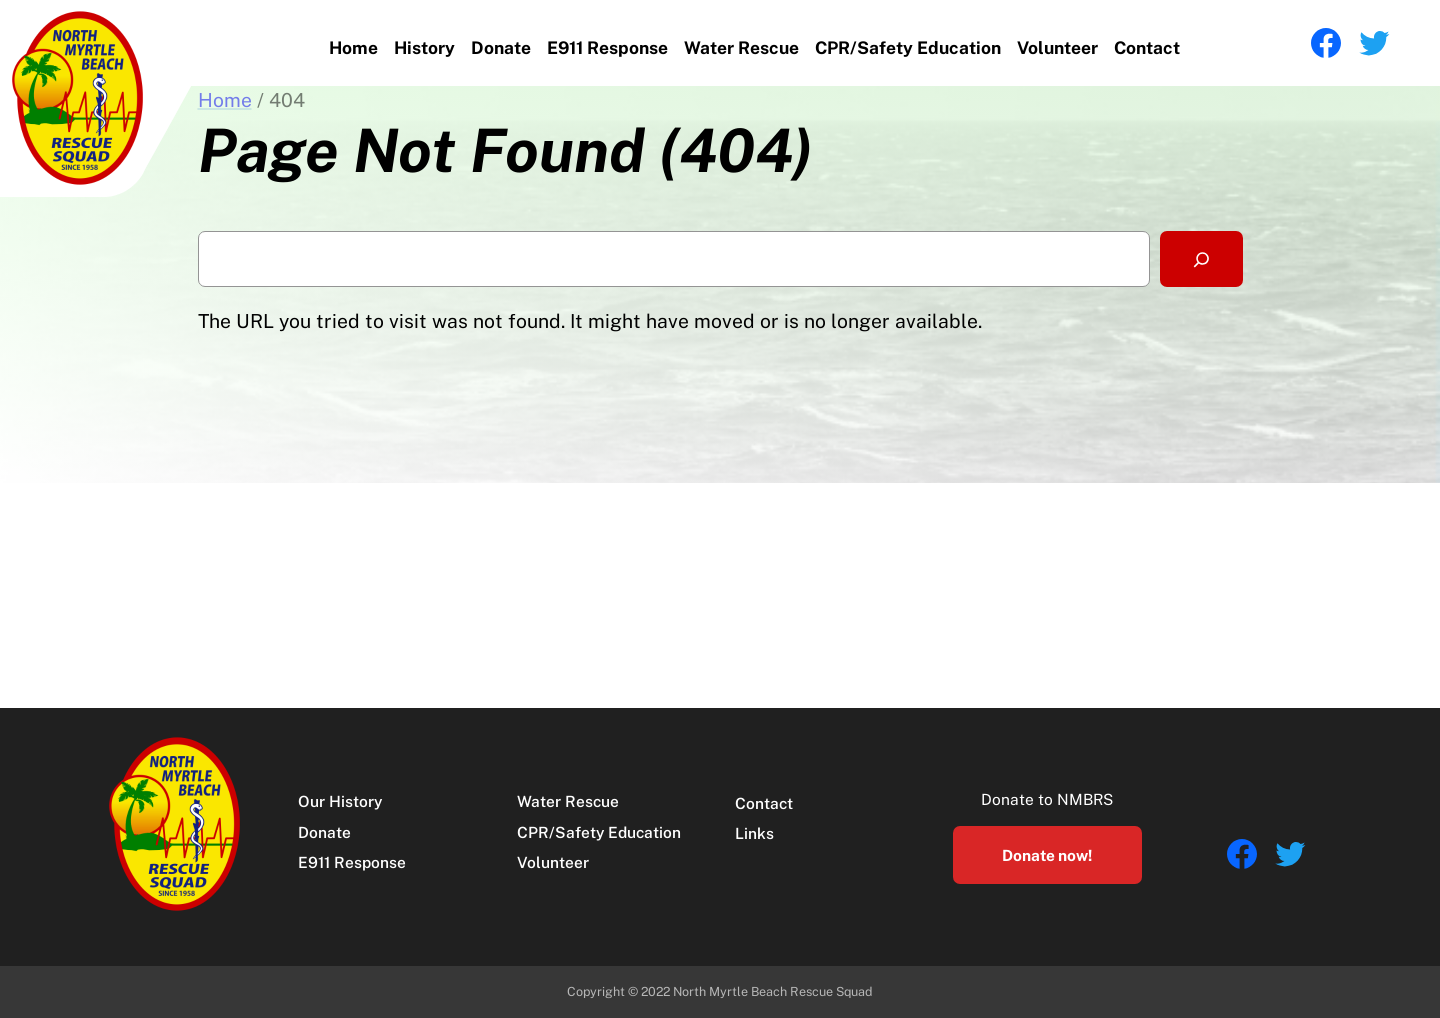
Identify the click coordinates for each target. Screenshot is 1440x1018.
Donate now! (1047, 855)
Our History (340, 801)
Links (754, 833)
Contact (1147, 47)
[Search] (1201, 259)
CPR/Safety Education (908, 47)
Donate (501, 47)
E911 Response (607, 47)
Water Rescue (741, 47)
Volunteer (1057, 47)
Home (353, 47)
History (424, 47)
